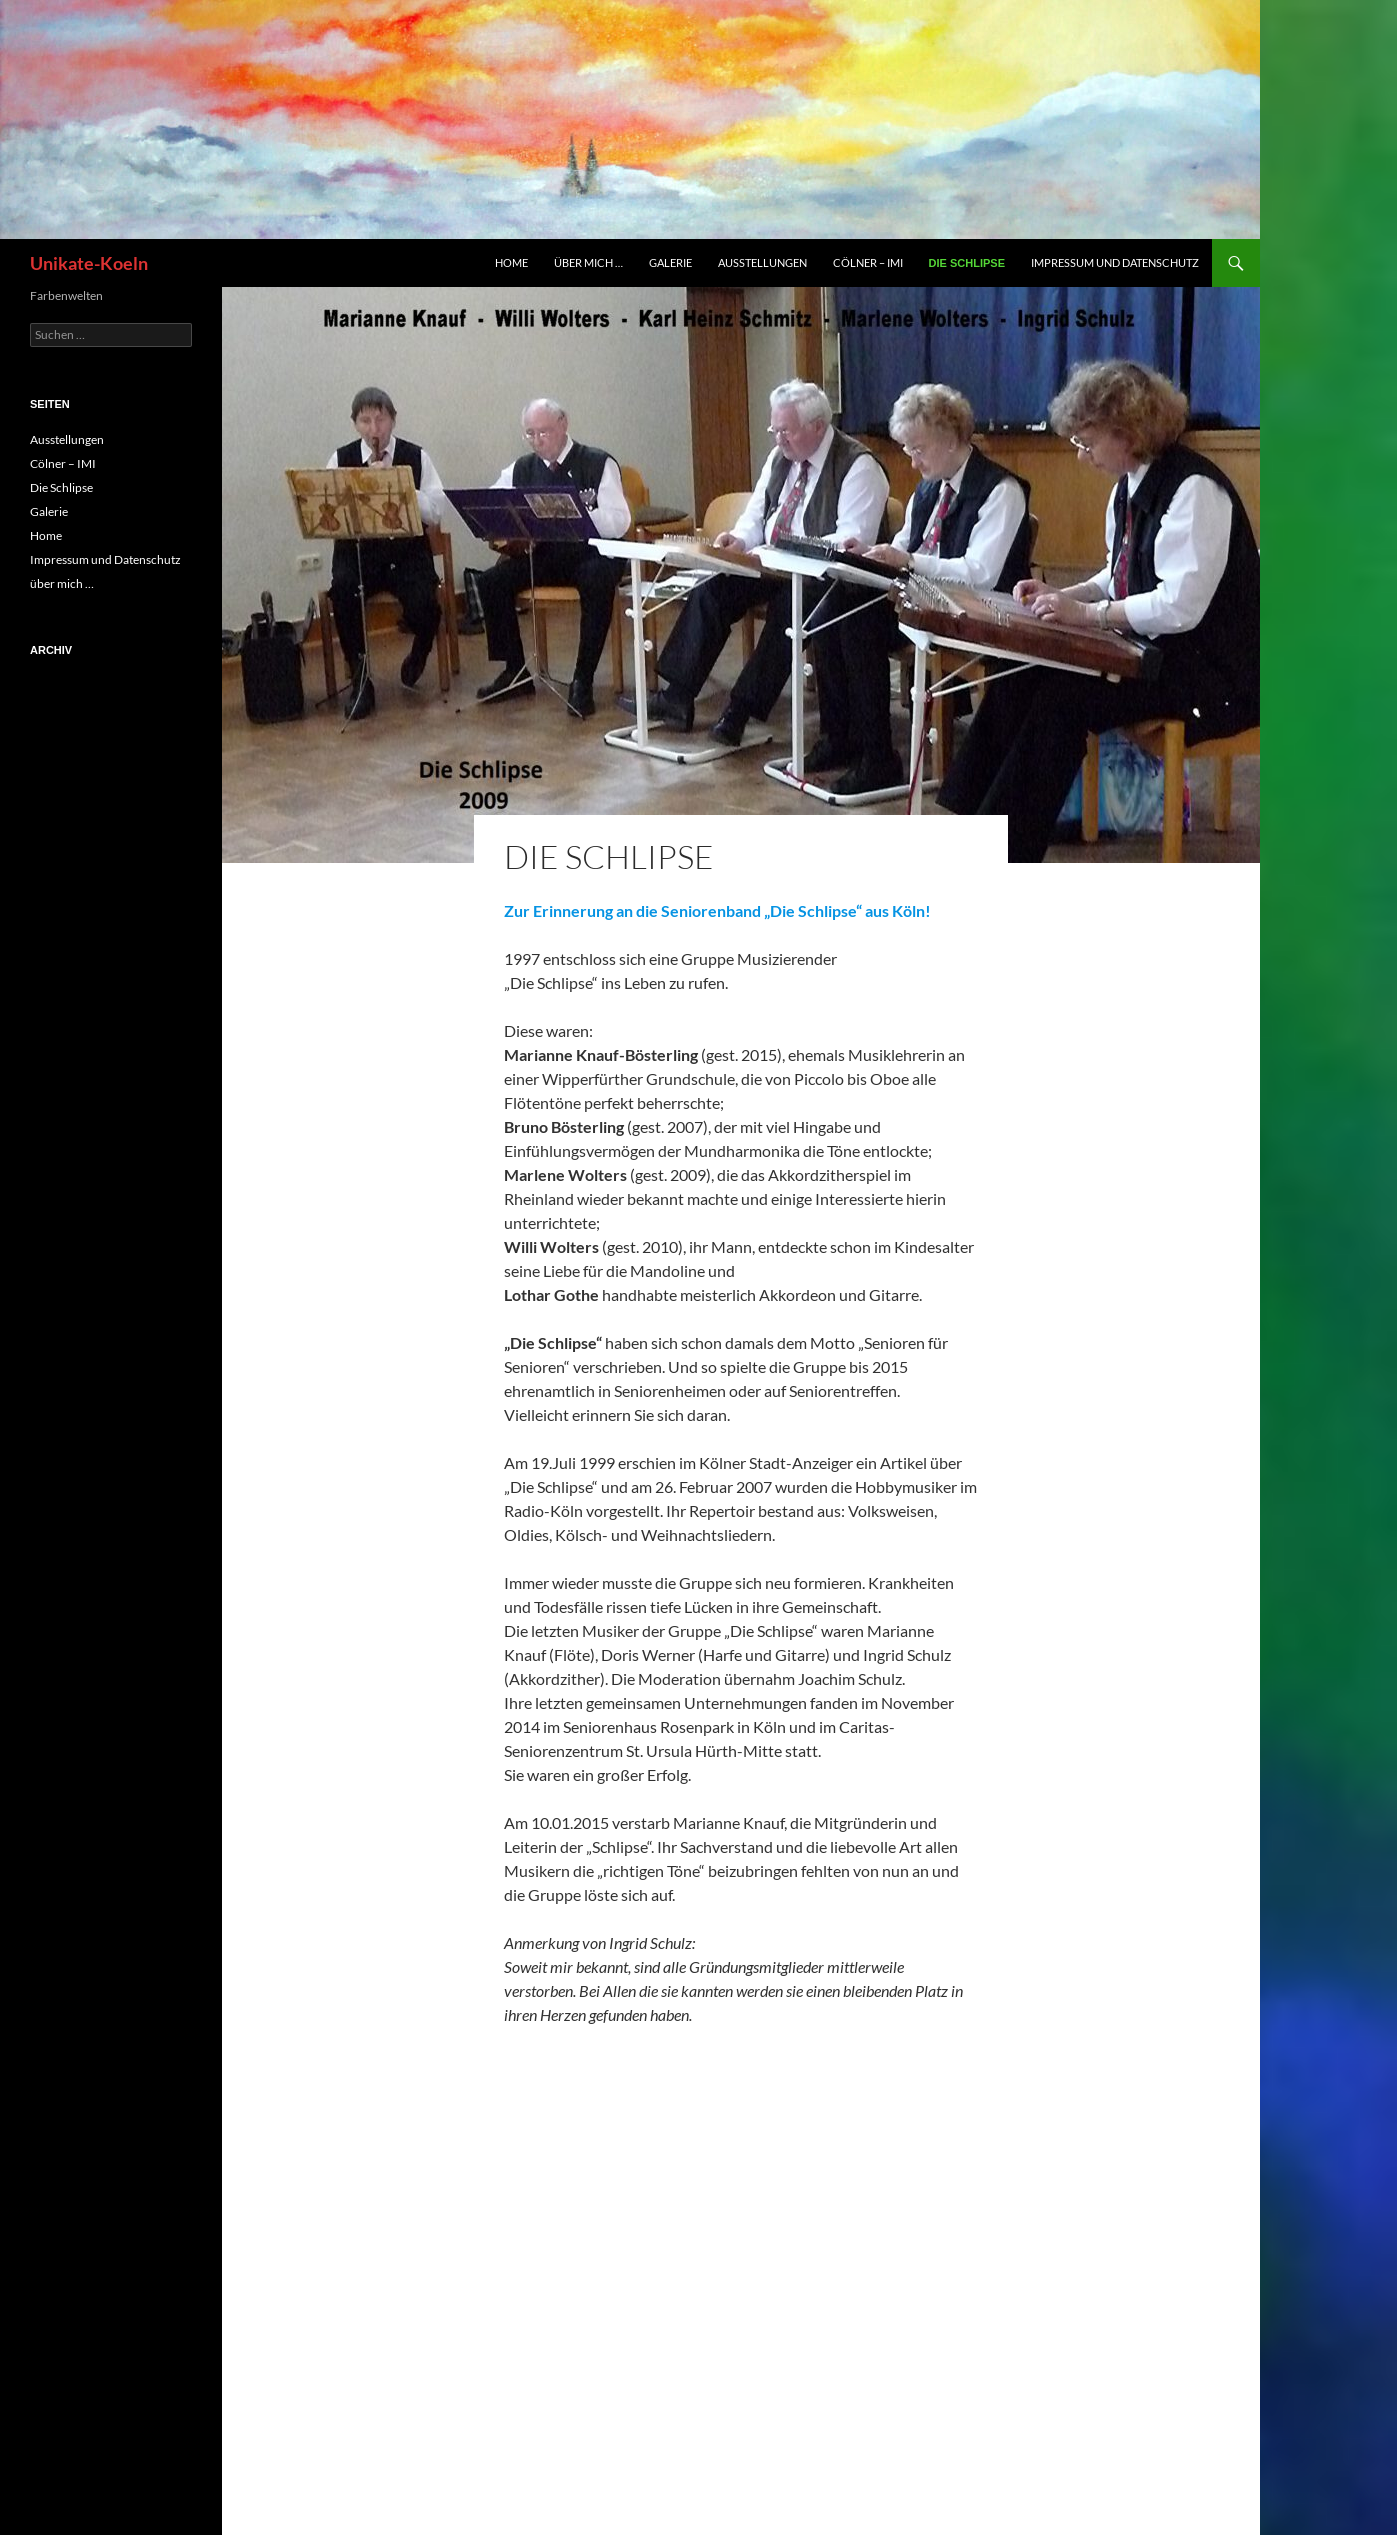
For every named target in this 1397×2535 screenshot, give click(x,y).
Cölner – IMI (868, 262)
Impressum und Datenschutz (1115, 262)
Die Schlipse (967, 263)
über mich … (588, 262)
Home (511, 262)
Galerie (670, 262)
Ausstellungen (762, 262)
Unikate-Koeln (89, 263)
